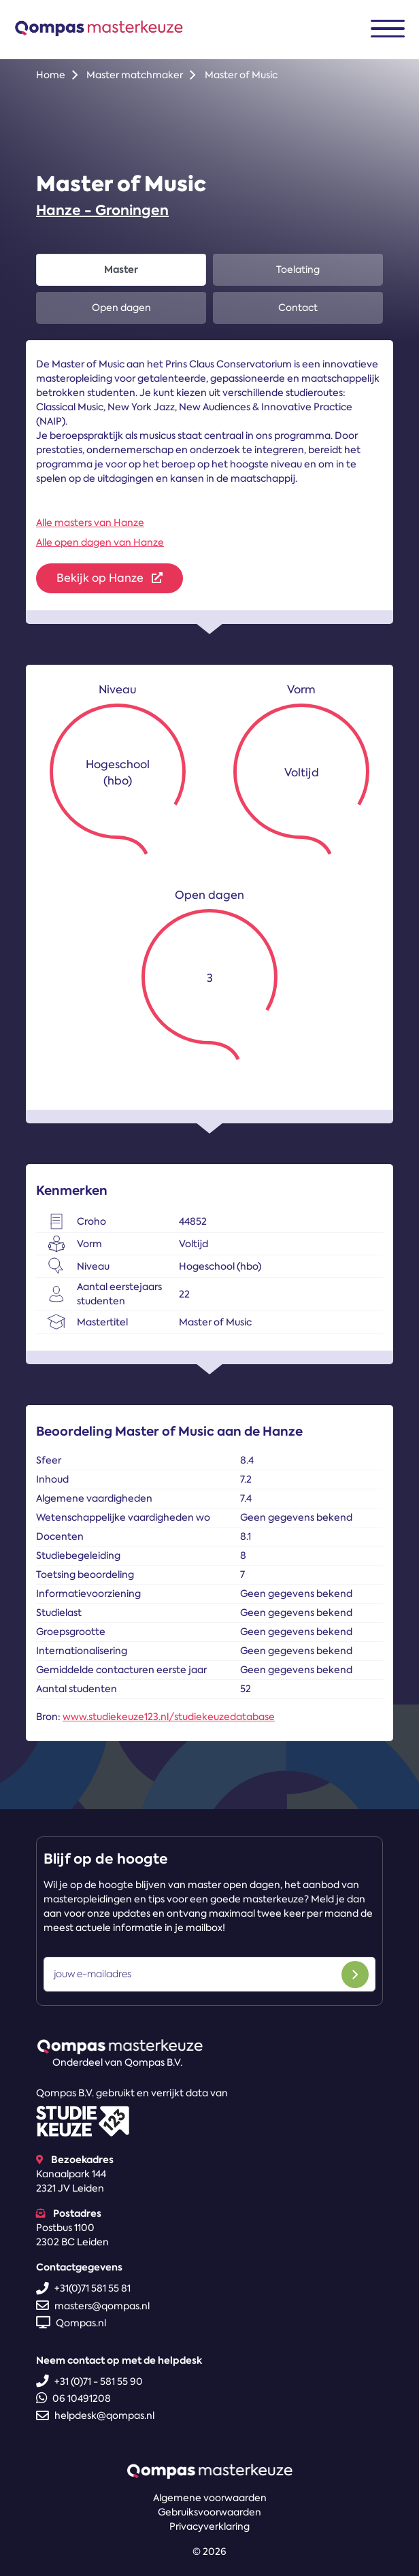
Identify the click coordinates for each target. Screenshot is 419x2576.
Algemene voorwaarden (210, 2498)
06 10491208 (73, 2398)
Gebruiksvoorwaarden (209, 2512)
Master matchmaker (134, 75)
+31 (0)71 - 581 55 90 (89, 2381)
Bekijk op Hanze (109, 578)
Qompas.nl (71, 2323)
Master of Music (241, 75)
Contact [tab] (298, 307)
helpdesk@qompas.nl (95, 2415)
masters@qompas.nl (93, 2306)
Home (50, 75)
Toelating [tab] (298, 269)
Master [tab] (121, 269)
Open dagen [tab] (121, 307)
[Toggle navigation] (387, 29)
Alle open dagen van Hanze (100, 542)
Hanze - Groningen (102, 210)
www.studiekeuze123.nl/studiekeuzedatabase (169, 1717)
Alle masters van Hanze (90, 522)
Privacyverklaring (209, 2526)
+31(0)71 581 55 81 (83, 2288)
